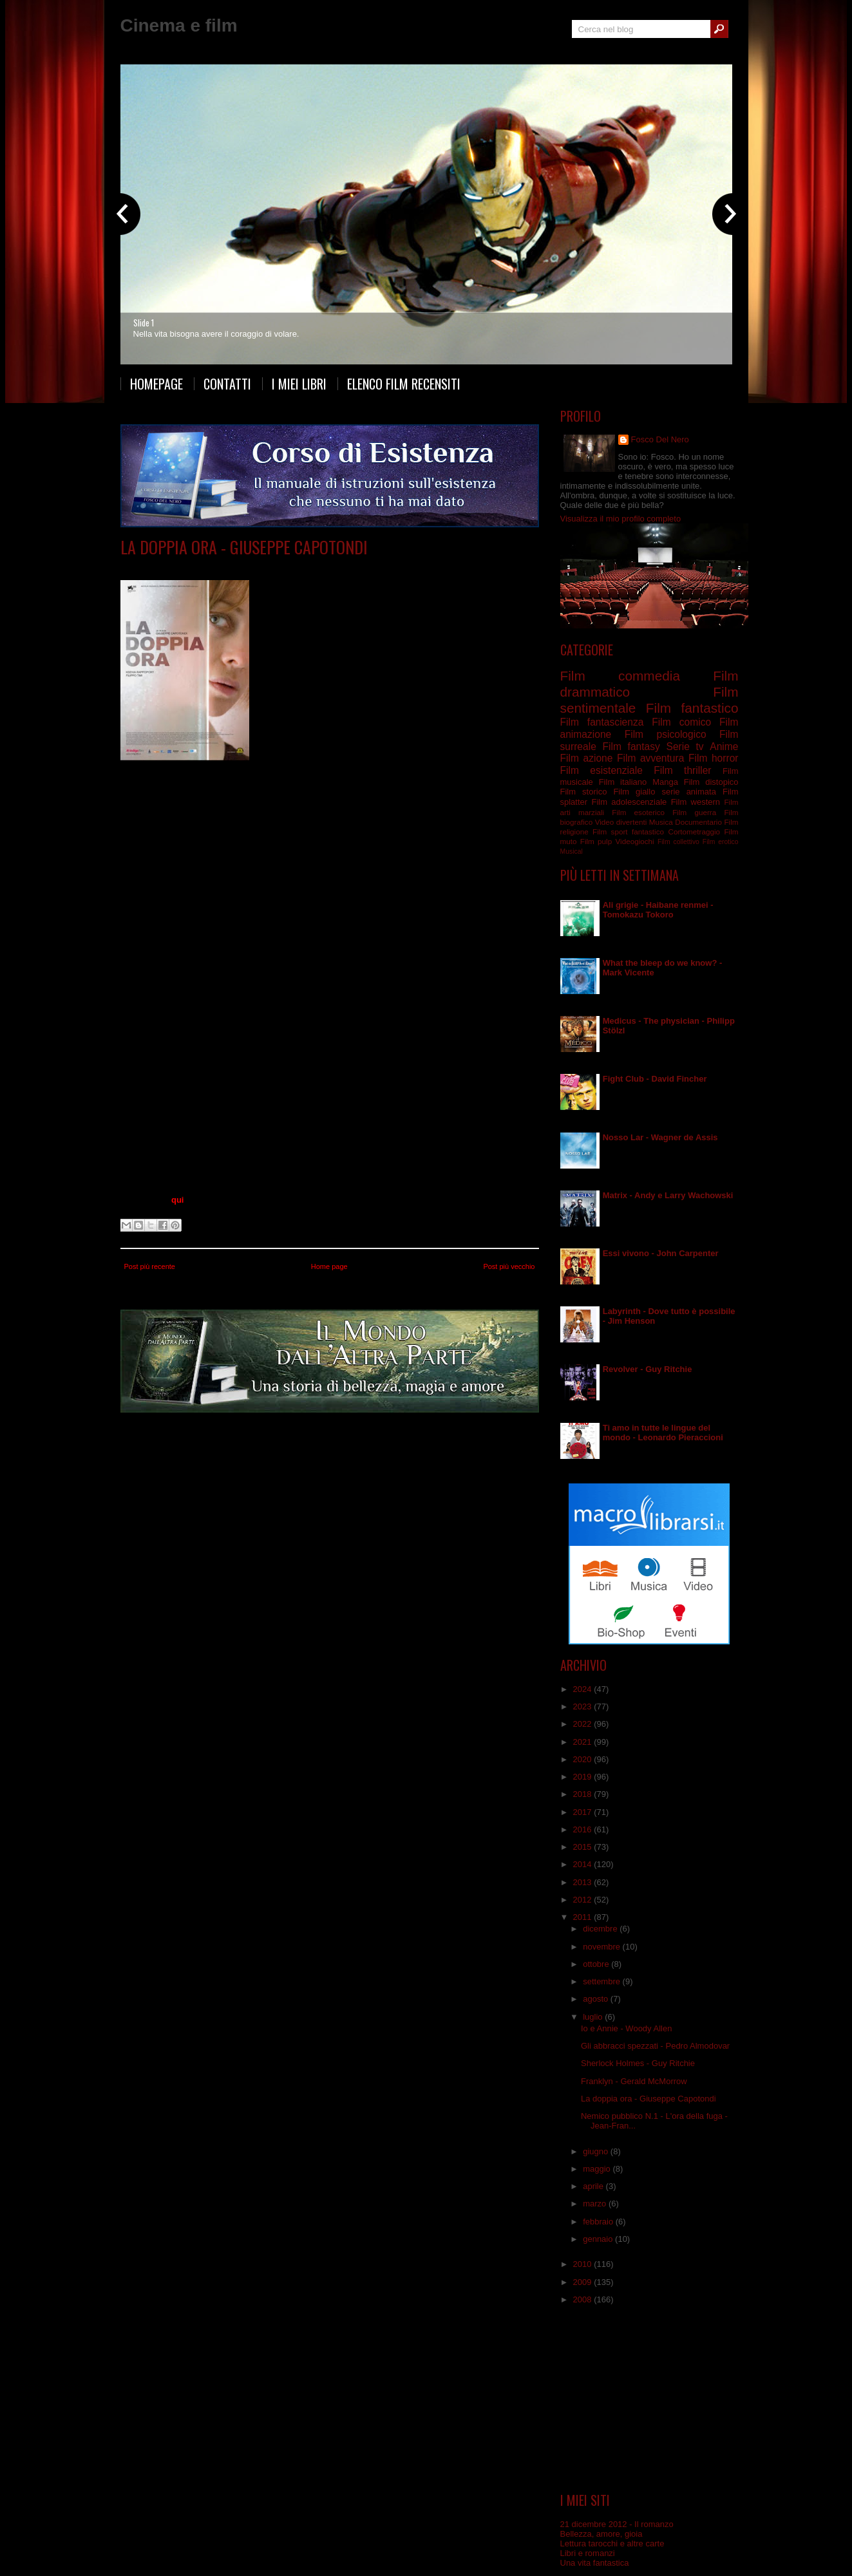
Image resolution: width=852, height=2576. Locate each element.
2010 (583, 2264)
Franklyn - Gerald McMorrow (634, 2081)
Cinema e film (179, 25)
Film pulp (596, 841)
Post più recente (150, 1266)
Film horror (713, 758)
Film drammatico (248, 566)
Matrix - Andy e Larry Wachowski (668, 1195)
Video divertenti (621, 822)
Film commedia (620, 675)
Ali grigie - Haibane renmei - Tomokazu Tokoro (658, 909)
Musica (661, 822)
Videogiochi (634, 841)
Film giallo (634, 791)
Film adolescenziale (629, 802)
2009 (583, 2282)
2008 (583, 2299)
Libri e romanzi (587, 2553)
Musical (571, 851)
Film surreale (437, 566)
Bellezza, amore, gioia (601, 2534)
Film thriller (682, 770)
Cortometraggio (694, 831)
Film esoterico (638, 812)
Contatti (227, 383)
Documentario (698, 822)
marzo (596, 2203)
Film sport (609, 831)
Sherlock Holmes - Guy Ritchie (638, 2063)
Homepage (156, 383)
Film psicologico (313, 566)
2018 (583, 1794)
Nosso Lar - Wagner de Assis (660, 1137)
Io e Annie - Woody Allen (626, 2028)
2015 (583, 1847)
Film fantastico (692, 707)
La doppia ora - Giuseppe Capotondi (244, 546)
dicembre (601, 1928)
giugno (597, 2151)
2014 (583, 1864)
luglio (594, 2017)
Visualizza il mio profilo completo (620, 518)
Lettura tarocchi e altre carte (612, 2543)
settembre (602, 1981)
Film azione (586, 758)
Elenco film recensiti (403, 383)
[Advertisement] (649, 2398)
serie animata (688, 791)
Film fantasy (630, 746)
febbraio (599, 2221)
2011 (583, 1917)
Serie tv (684, 746)
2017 (583, 1812)
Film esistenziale (601, 770)
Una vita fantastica (594, 2563)
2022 (583, 1724)
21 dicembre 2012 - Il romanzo (617, 2524)
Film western (695, 802)
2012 (583, 1899)
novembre (602, 1946)
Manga (665, 782)
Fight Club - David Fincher (655, 1079)
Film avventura (650, 758)
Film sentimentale (378, 566)
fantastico (648, 831)
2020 (583, 1759)
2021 (583, 1742)
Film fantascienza (602, 722)
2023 (583, 1706)
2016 (583, 1829)
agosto (597, 1999)
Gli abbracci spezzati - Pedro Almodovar (655, 2046)
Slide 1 (143, 322)
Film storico (583, 791)
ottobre (597, 1964)
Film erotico (721, 841)
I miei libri (299, 383)
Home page (329, 1266)
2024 (583, 1689)
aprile (594, 2186)
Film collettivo (678, 841)
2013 (583, 1882)
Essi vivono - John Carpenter (661, 1253)
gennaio (599, 2239)
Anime (724, 746)
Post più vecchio (509, 1266)
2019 (583, 1777)
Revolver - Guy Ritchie (647, 1369)
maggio (597, 2169)
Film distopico (711, 782)
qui (177, 1200)
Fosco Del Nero (660, 439)
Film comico (681, 722)
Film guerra (694, 812)
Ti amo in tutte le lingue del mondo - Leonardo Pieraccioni (663, 1432)
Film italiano (623, 782)
